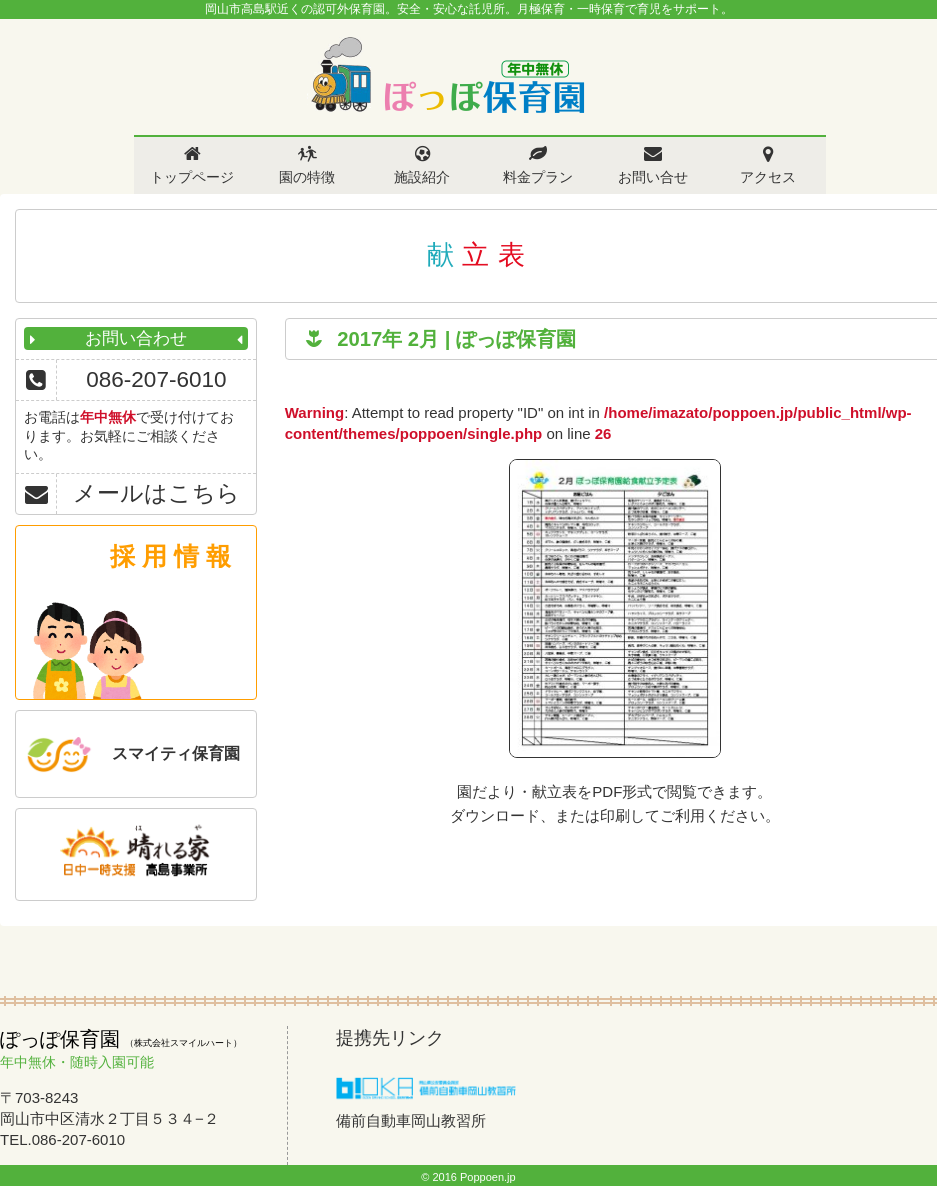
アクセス (768, 177)
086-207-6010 (156, 379)
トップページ (192, 177)
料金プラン (538, 177)
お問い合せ (653, 177)
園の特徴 (307, 177)
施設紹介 (422, 177)
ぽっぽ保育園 (447, 75)
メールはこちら (156, 493)
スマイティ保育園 (176, 753)
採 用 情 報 (170, 556)
